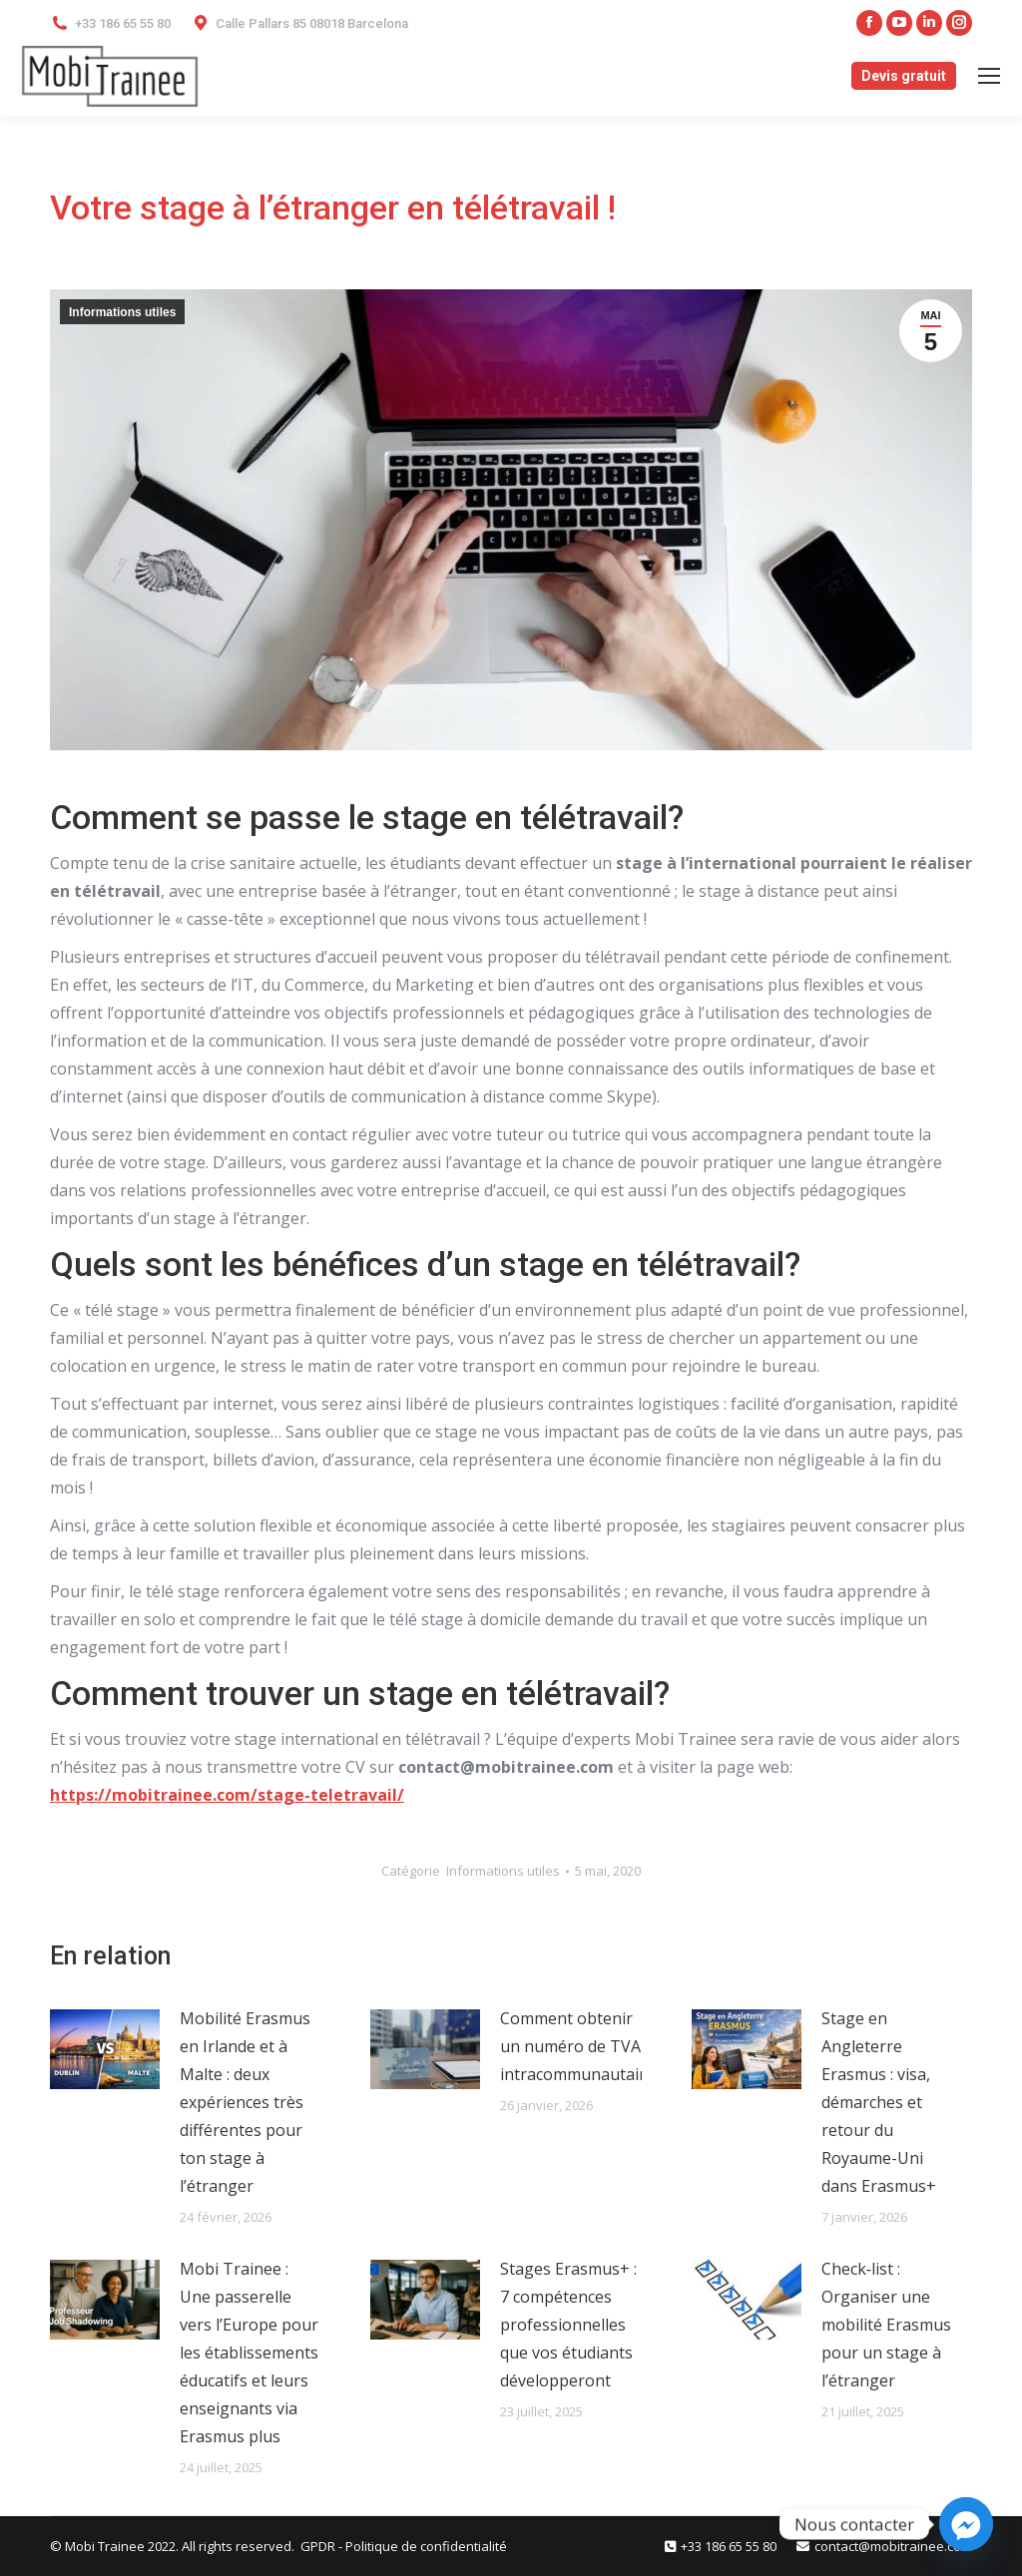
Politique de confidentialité (426, 2546)
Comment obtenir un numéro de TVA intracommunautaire (577, 2046)
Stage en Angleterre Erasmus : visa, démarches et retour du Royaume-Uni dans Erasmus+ (878, 2102)
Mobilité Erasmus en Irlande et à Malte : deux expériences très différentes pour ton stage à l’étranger (245, 2102)
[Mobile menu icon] (989, 76)
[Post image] (105, 2049)
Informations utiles (122, 312)
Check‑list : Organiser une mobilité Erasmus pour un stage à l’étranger (886, 2324)
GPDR (319, 2546)
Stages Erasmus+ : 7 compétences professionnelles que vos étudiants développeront (568, 2324)
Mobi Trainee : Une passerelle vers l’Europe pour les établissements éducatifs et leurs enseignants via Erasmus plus (249, 2352)
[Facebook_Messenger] (966, 2524)
